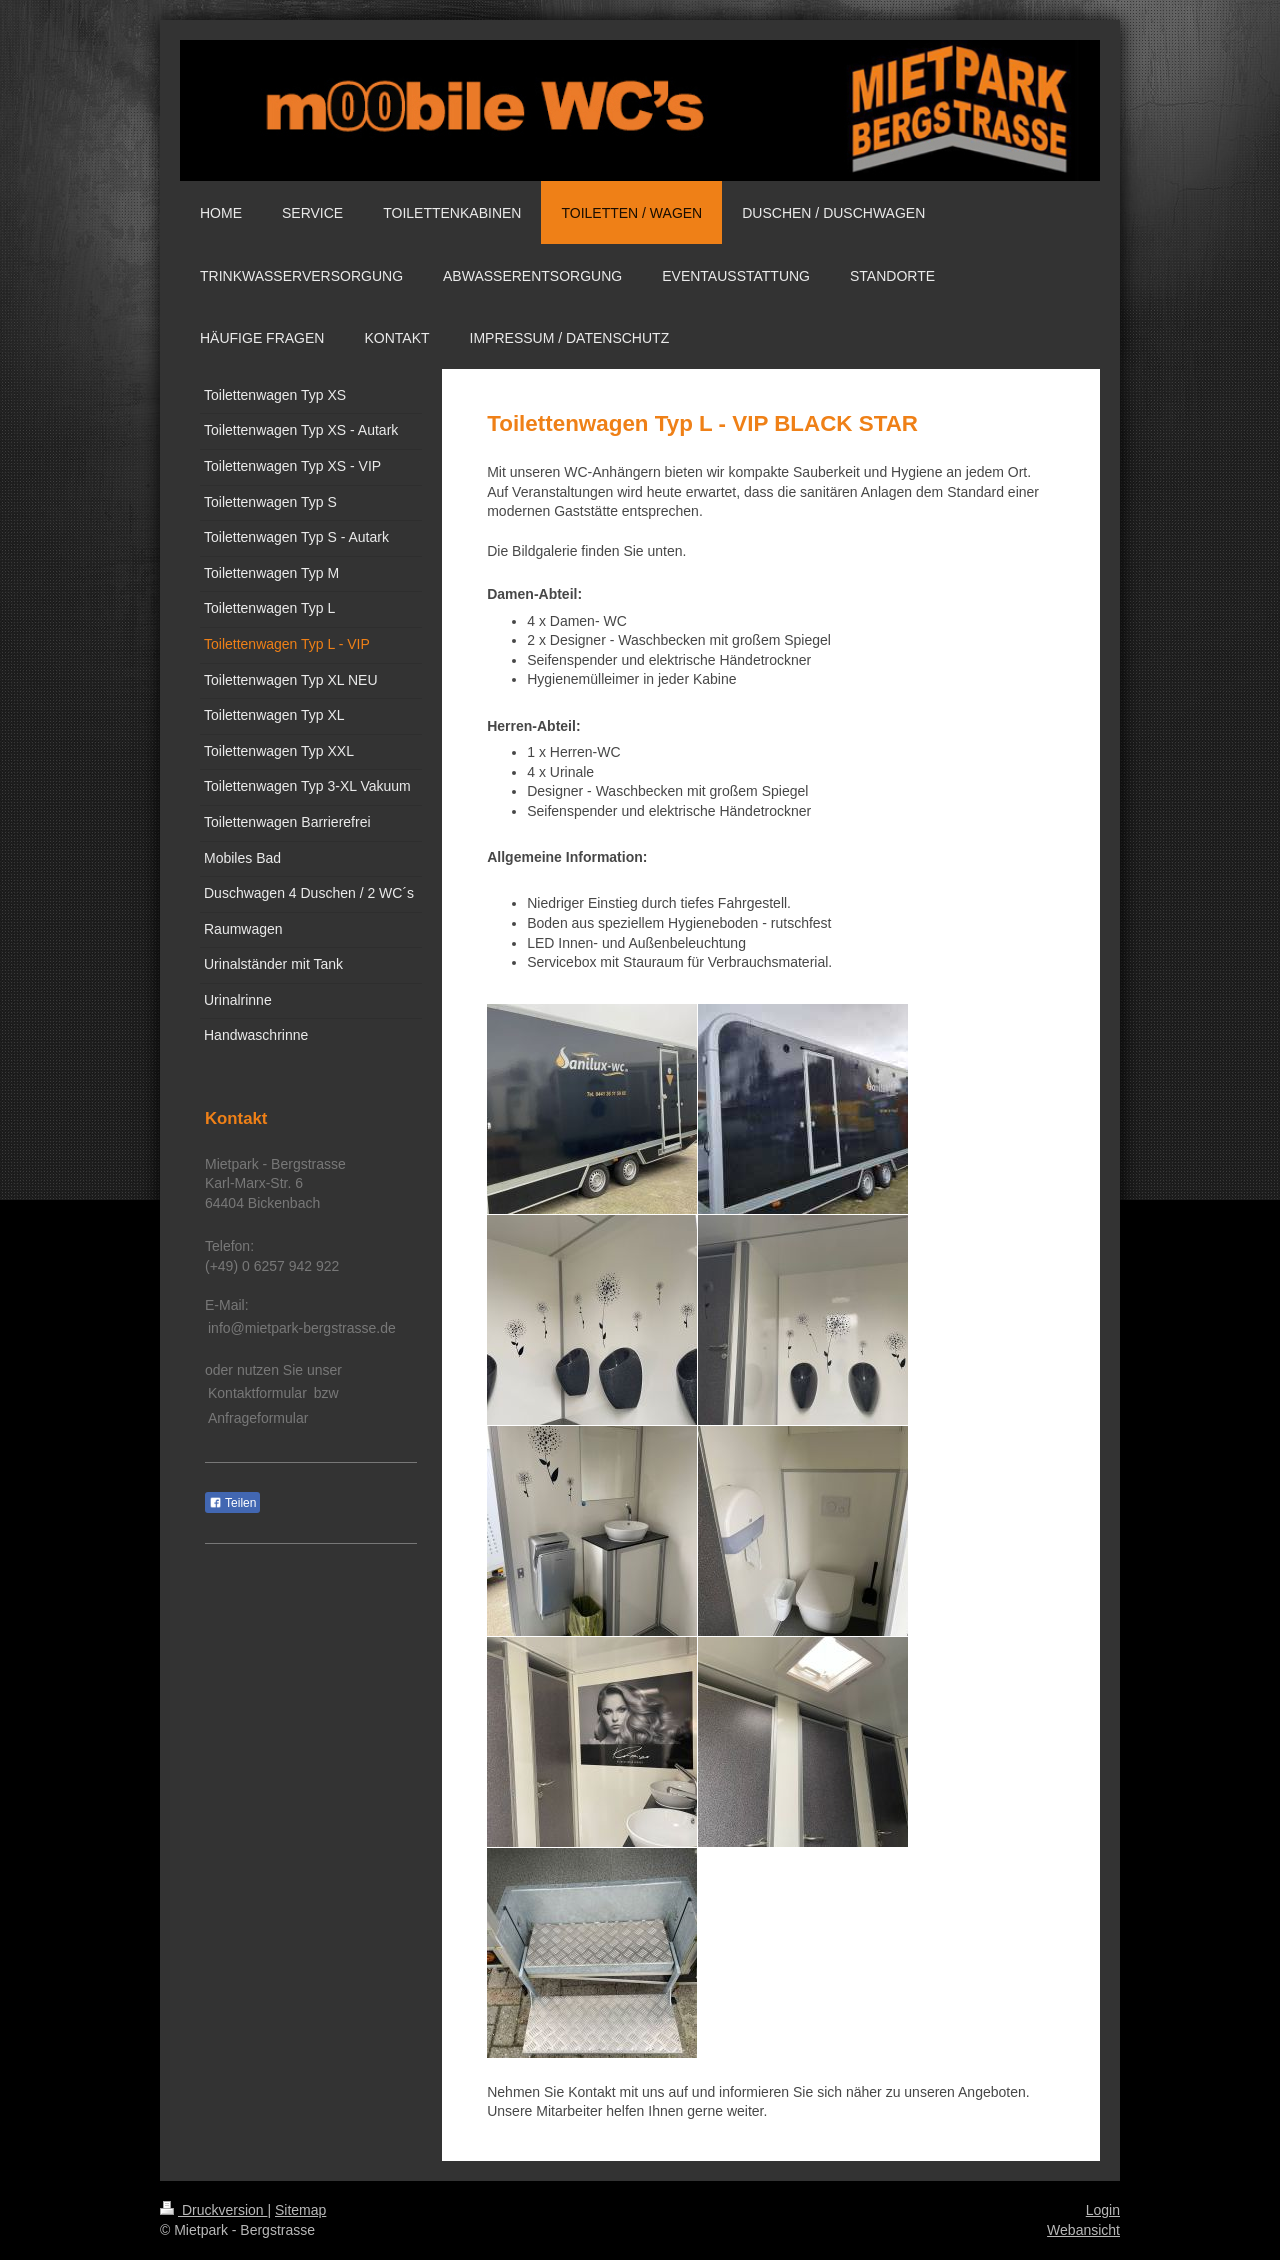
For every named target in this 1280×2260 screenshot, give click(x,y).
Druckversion (213, 2210)
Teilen (232, 1503)
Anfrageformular (258, 1418)
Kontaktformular (257, 1393)
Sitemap (300, 2210)
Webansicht (1083, 2230)
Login (1103, 2210)
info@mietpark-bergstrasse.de (302, 1328)
